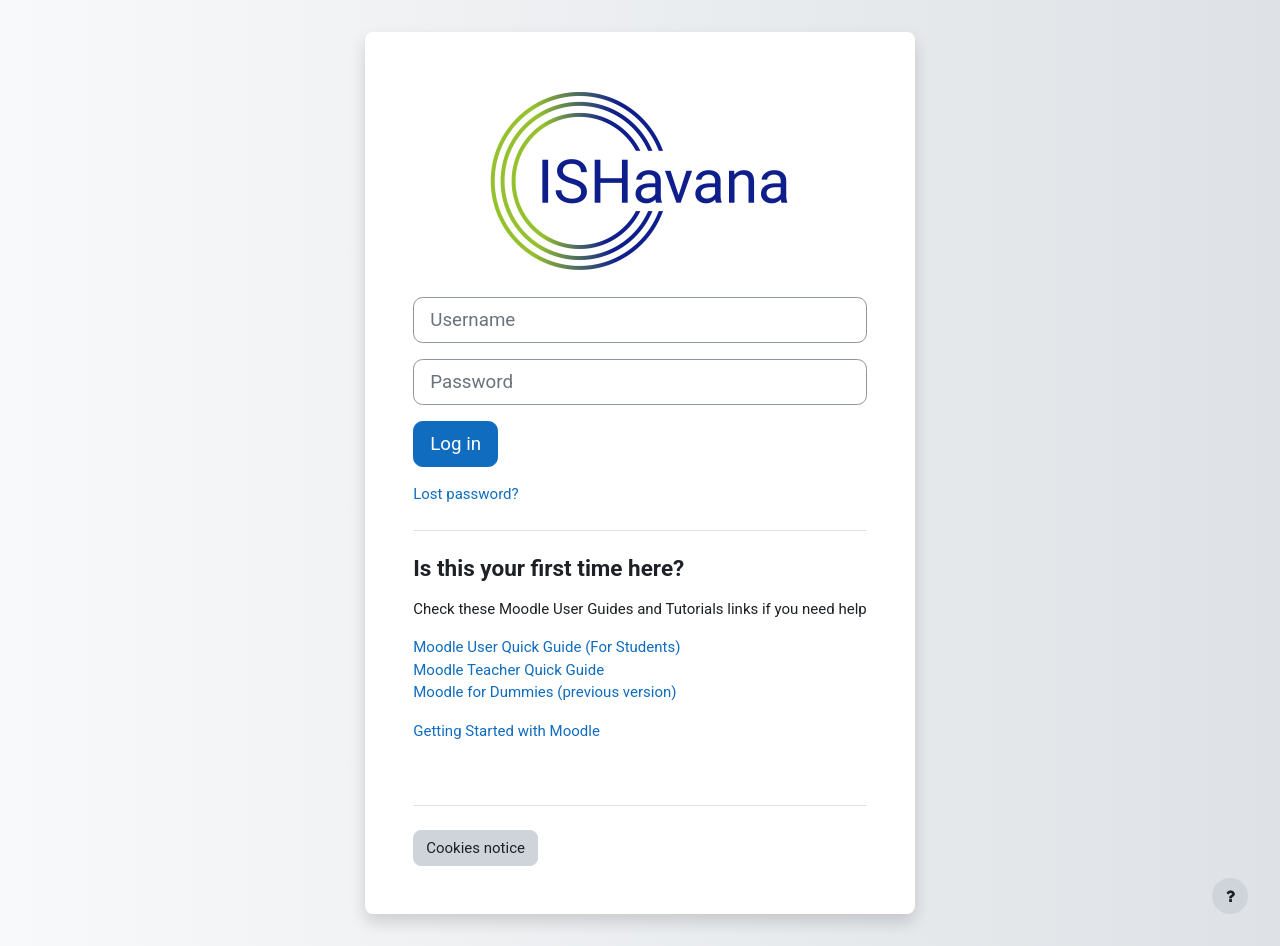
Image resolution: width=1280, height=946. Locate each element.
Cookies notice (475, 848)
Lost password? (465, 494)
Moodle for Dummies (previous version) (544, 692)
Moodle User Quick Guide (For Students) (546, 647)
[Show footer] (1230, 896)
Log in (455, 444)
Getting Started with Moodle (506, 731)
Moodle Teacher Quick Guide (508, 670)
